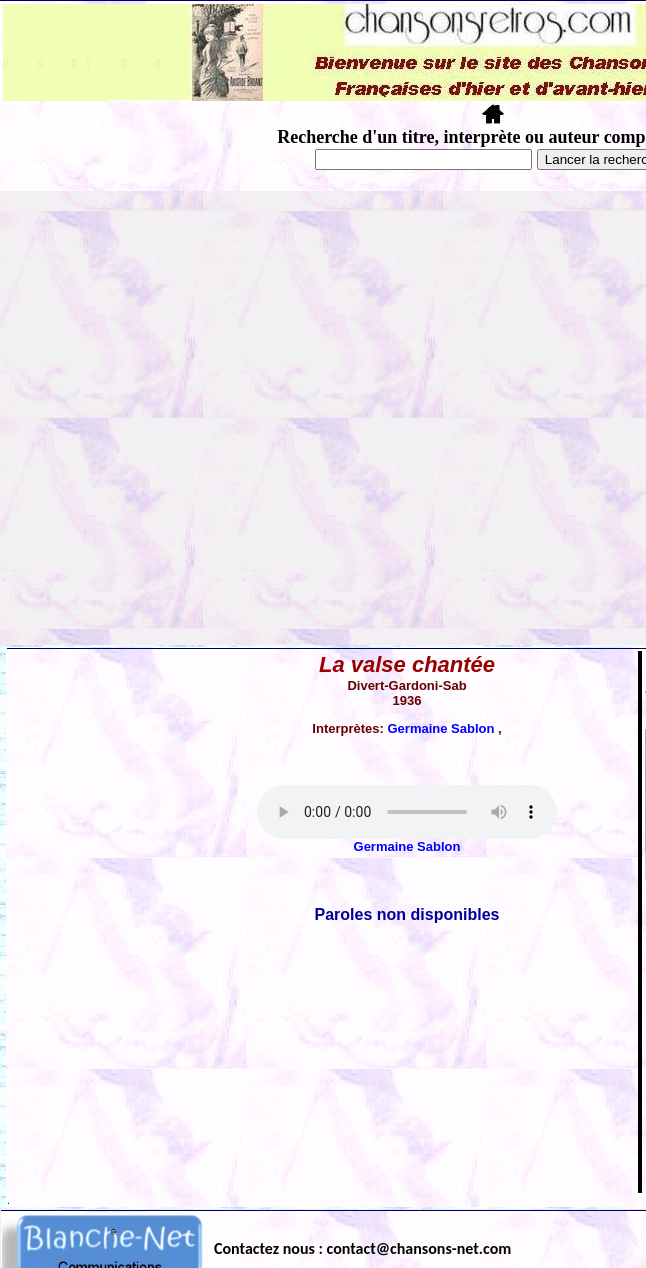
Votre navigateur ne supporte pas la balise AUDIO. (407, 812)
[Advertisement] (217, 418)
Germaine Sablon (442, 728)
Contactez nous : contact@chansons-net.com (362, 1248)
